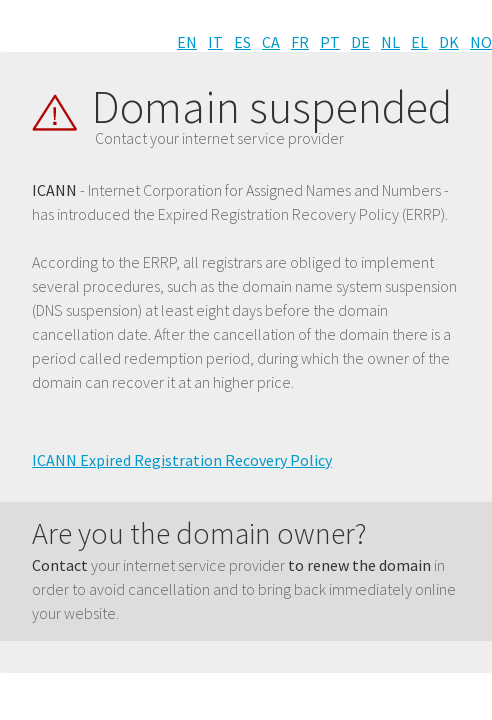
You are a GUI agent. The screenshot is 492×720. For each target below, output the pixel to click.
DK (449, 42)
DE (360, 42)
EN (187, 42)
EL (419, 42)
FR (300, 42)
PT (330, 42)
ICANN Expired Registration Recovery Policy (182, 460)
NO (481, 42)
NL (390, 42)
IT (215, 42)
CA (271, 42)
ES (242, 42)
